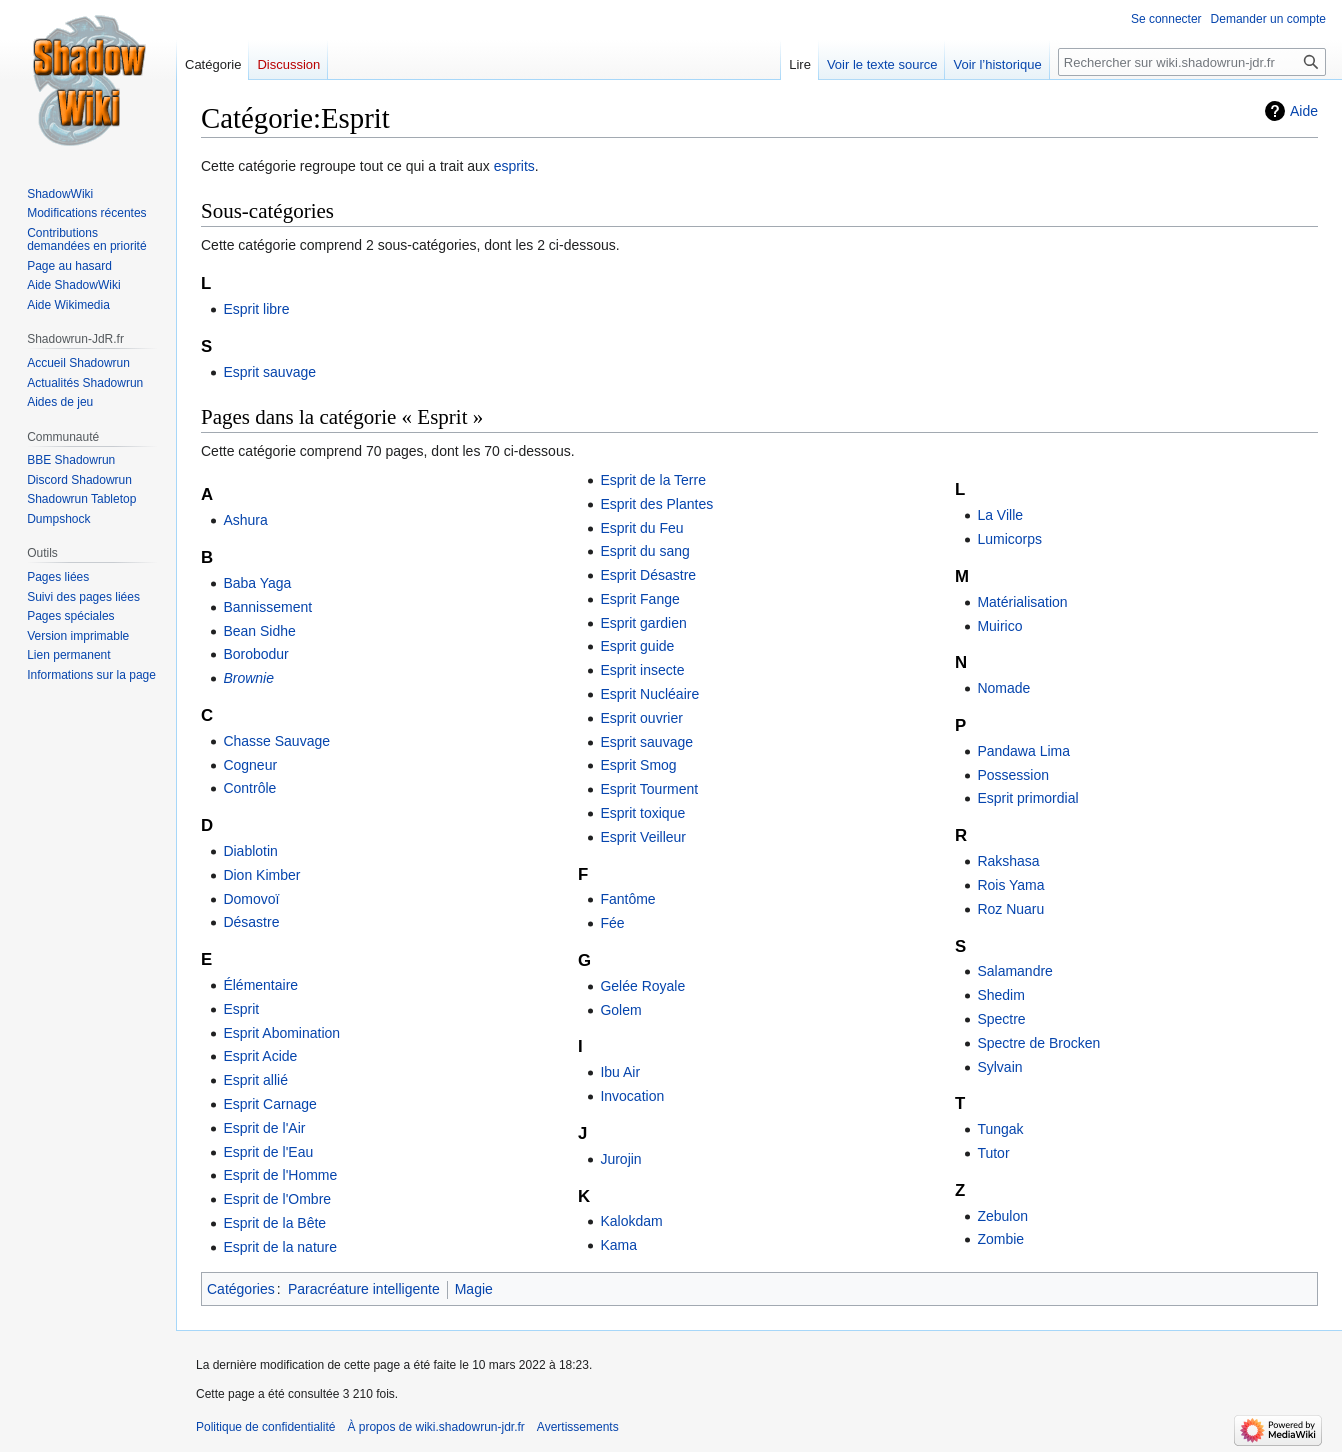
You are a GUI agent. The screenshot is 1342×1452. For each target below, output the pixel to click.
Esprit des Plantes (656, 504)
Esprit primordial (1027, 798)
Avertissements (578, 1427)
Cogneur (250, 765)
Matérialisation (1022, 602)
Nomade (1003, 688)
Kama (618, 1245)
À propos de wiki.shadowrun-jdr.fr (435, 1427)
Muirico (999, 626)
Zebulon (1002, 1216)
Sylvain (999, 1067)
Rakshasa (1008, 861)
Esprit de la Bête (274, 1223)
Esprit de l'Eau (268, 1152)
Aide (1304, 111)
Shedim (1000, 995)
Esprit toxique (642, 813)
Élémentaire (260, 985)
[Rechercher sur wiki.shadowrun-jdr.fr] (1192, 62)
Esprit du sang (645, 551)
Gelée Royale (642, 986)
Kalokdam (631, 1221)
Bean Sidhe (259, 631)
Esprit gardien (643, 623)
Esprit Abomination (281, 1033)
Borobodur (255, 654)
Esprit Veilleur (643, 837)
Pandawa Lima (1023, 751)
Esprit (241, 1009)
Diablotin (250, 851)
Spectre (1001, 1019)
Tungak (1000, 1129)
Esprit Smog (638, 765)
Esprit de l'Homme (280, 1175)
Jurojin (620, 1159)
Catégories (241, 1289)
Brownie (248, 678)
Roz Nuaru (1010, 909)
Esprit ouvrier (641, 718)
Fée (612, 923)
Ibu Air (620, 1072)
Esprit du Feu (641, 528)
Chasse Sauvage (276, 741)
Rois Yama (1010, 885)
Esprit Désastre (648, 575)
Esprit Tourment (649, 789)
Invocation (632, 1096)
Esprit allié (255, 1080)
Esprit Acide (260, 1056)
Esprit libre (256, 309)
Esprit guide (637, 646)
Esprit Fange (639, 599)
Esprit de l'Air (264, 1128)
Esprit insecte (642, 670)
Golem (620, 1010)
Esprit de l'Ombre (277, 1199)
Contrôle (249, 788)
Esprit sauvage (269, 372)
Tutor (993, 1153)
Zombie (1000, 1239)
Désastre (251, 922)
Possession (1013, 775)
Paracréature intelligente (364, 1289)
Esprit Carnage (269, 1104)
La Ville (1000, 515)
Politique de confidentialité (265, 1427)
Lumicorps (1009, 539)
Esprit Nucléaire (649, 694)
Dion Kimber (261, 875)
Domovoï (251, 899)
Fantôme (627, 899)
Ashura (245, 520)
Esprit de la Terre (653, 480)
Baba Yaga (257, 583)
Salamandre (1015, 971)
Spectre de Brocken (1038, 1043)
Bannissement (267, 607)
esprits (514, 166)
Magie (474, 1289)
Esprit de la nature (280, 1247)
